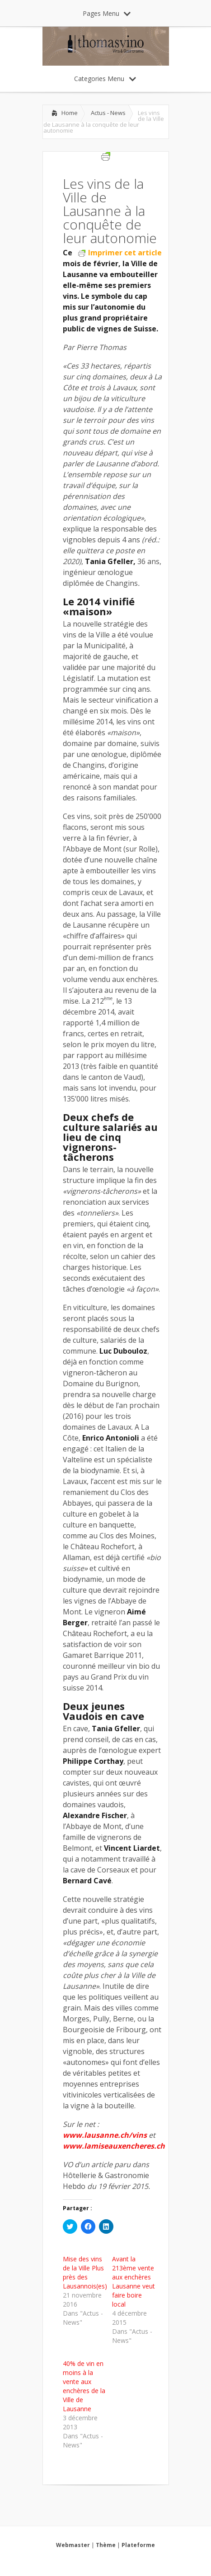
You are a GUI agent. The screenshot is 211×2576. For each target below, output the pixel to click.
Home (69, 113)
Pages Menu (107, 13)
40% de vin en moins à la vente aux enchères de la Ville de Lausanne (84, 2386)
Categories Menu (105, 78)
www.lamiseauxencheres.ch (114, 2146)
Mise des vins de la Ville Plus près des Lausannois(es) (85, 2272)
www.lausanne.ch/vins (105, 2135)
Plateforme (138, 2545)
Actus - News (108, 113)
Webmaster (73, 2545)
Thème (106, 2545)
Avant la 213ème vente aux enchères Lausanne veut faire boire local (133, 2281)
